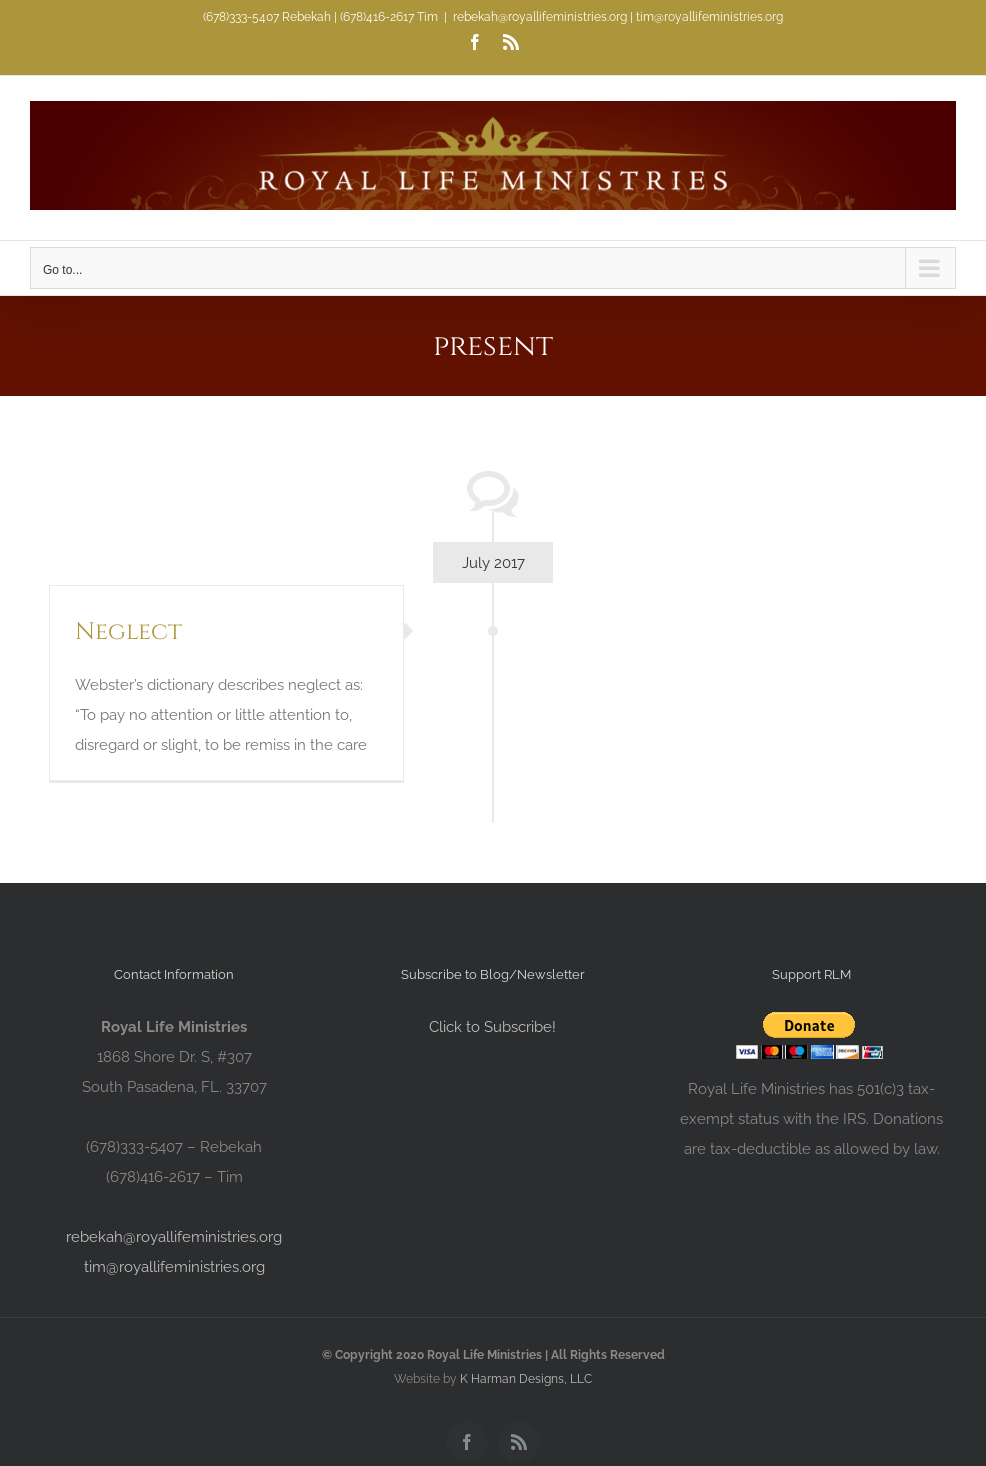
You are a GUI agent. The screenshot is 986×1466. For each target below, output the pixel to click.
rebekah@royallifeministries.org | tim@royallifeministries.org (618, 17)
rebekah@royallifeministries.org (174, 1237)
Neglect (128, 632)
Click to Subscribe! (492, 1027)
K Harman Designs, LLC (526, 1379)
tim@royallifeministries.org (174, 1267)
